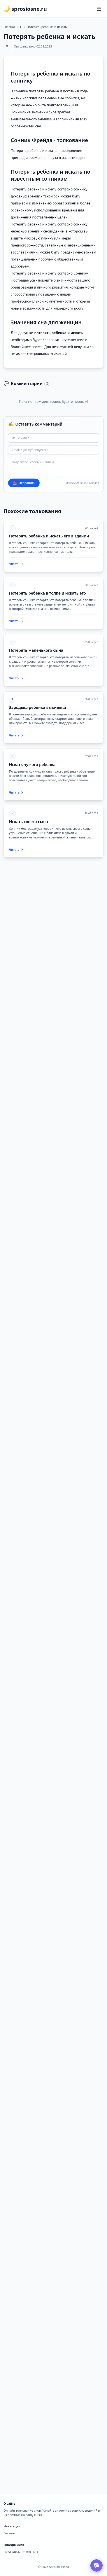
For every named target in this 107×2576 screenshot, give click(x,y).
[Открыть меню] (99, 9)
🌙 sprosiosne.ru (25, 8)
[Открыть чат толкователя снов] (96, 2565)
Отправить (23, 483)
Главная (10, 27)
